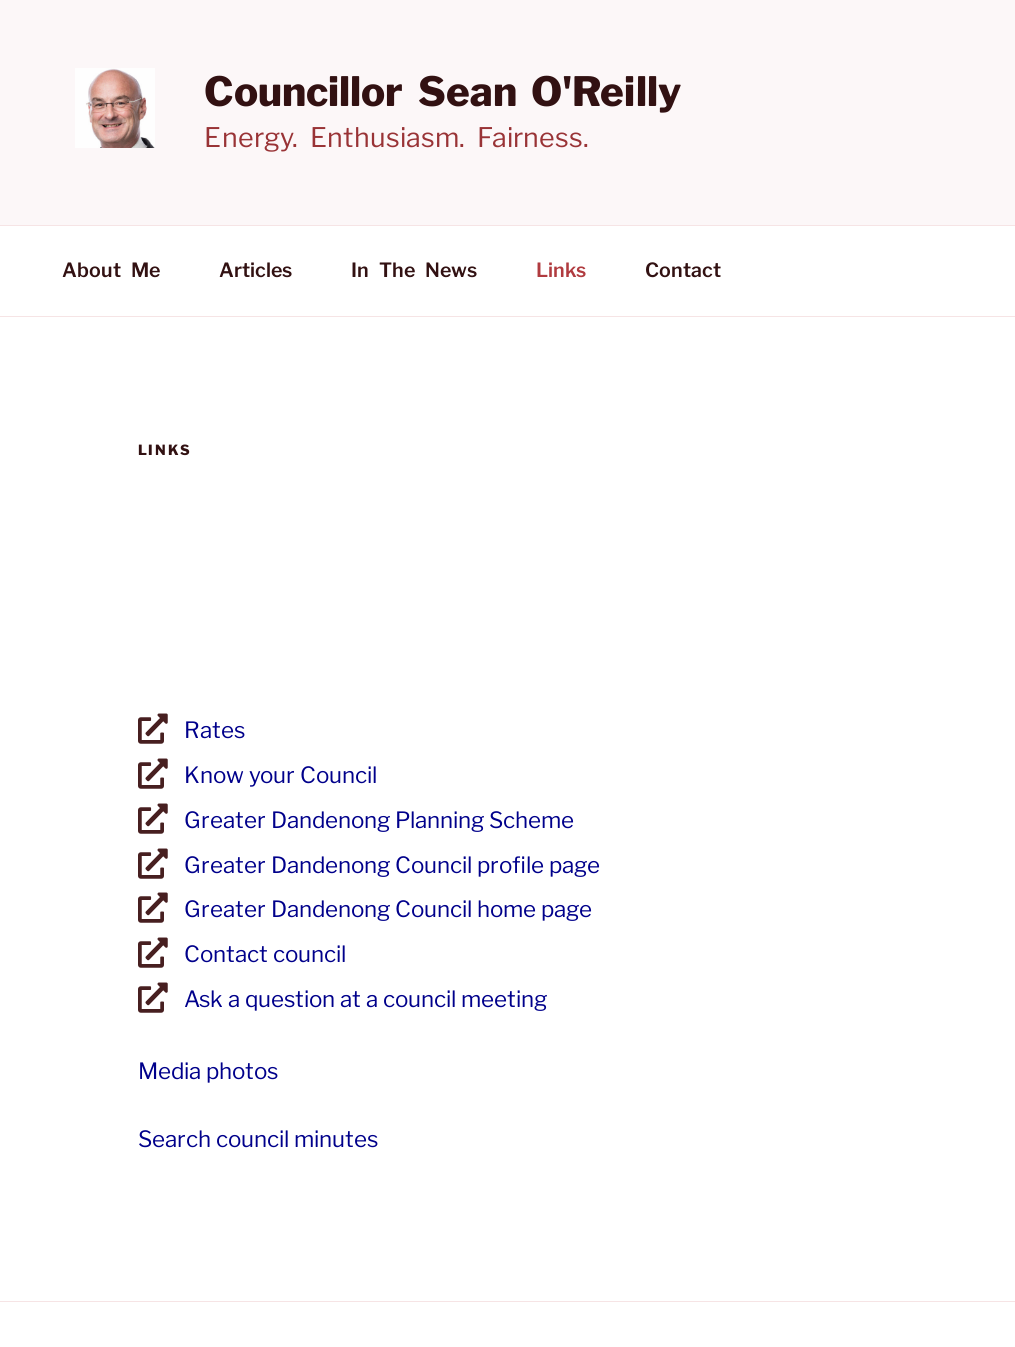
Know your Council (280, 775)
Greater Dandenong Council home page (388, 909)
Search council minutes (258, 1139)
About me (111, 270)
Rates (214, 730)
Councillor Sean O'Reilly (442, 91)
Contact (683, 270)
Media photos (208, 1071)
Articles (255, 270)
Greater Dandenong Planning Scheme (379, 820)
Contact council (265, 954)
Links (561, 270)
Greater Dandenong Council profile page (392, 865)
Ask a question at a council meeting (365, 999)
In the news (414, 270)
